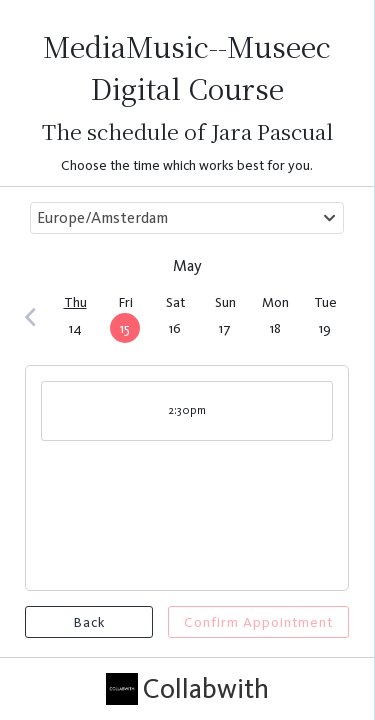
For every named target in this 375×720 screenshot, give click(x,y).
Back (89, 622)
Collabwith (187, 689)
